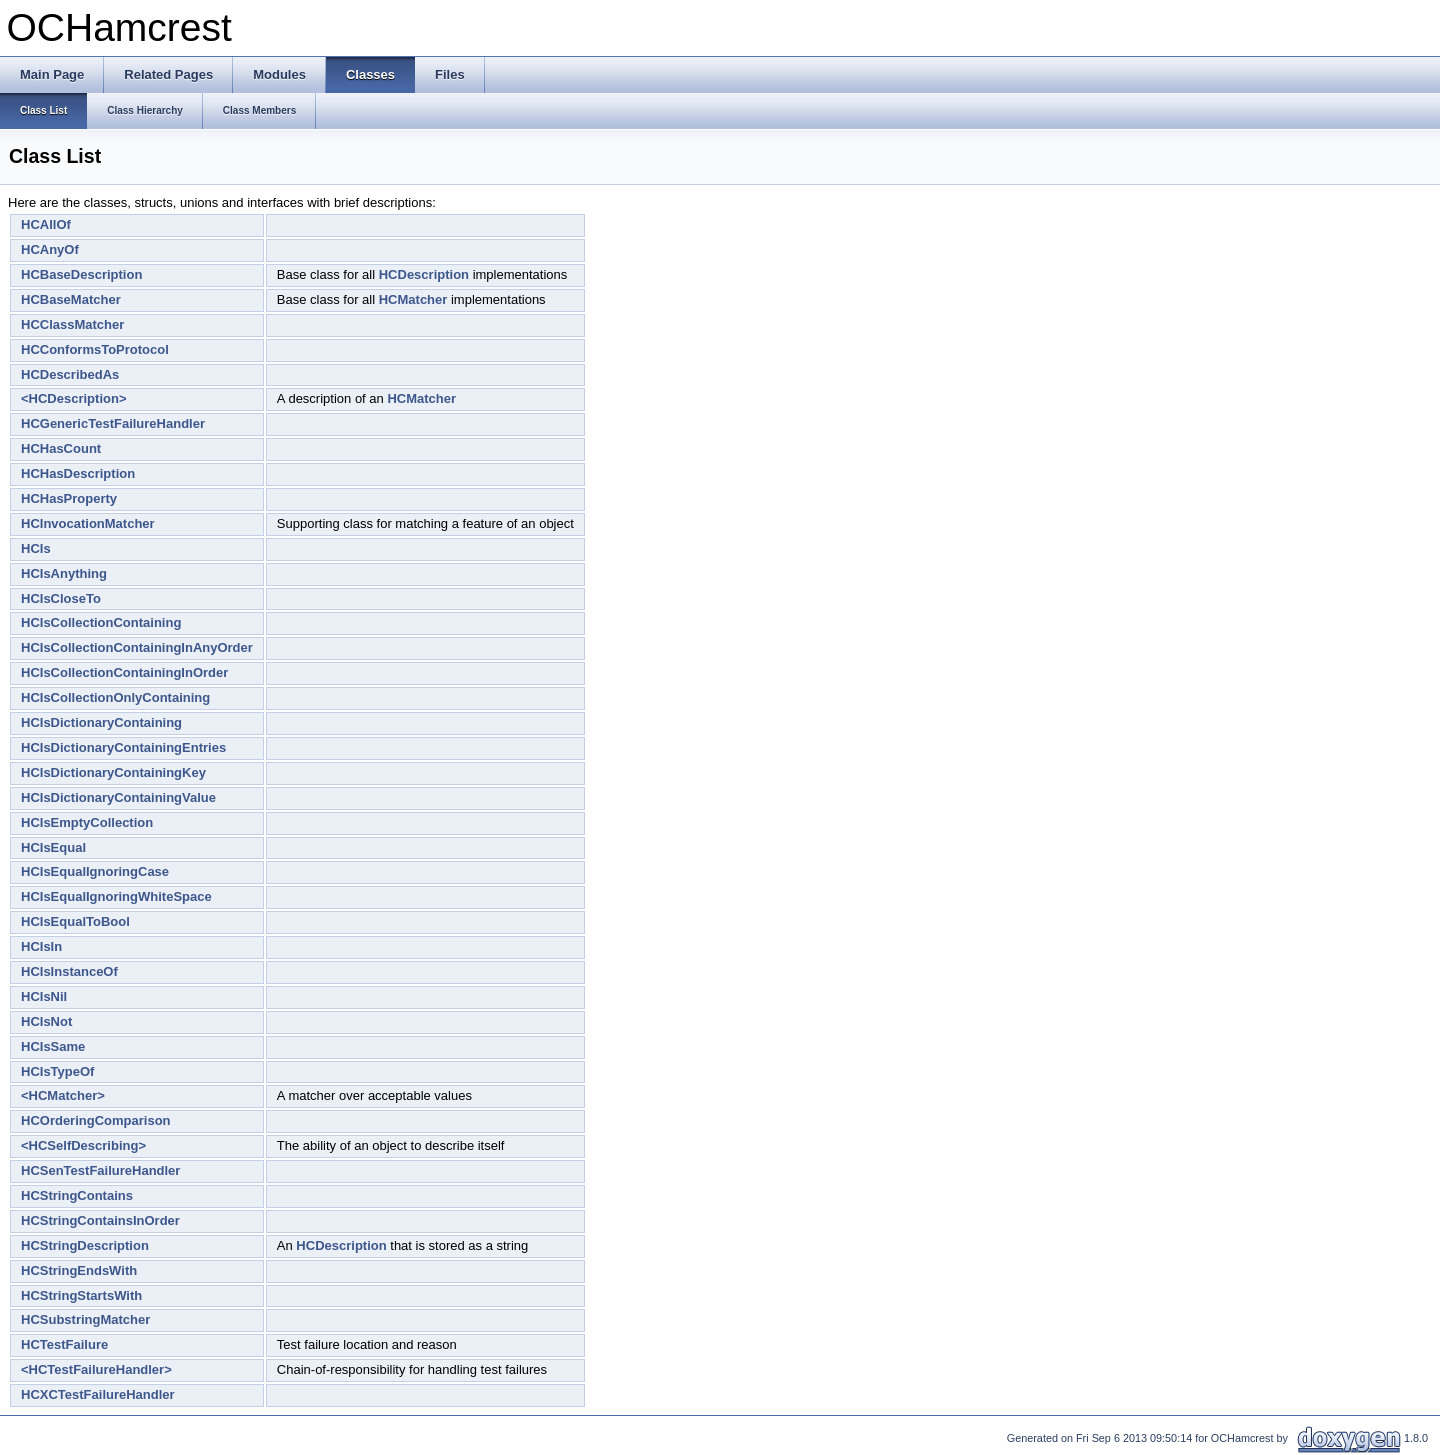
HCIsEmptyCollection (87, 822)
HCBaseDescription (81, 274)
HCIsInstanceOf (69, 971)
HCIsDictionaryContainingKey (113, 772)
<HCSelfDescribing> (83, 1145)
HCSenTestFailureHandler (100, 1170)
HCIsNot (46, 1021)
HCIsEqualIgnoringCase (95, 871)
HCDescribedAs (70, 374)
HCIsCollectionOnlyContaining (115, 697)
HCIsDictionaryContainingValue (118, 797)
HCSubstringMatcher (85, 1319)
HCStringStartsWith (81, 1295)
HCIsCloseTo (61, 598)
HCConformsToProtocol (95, 349)
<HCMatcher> (63, 1095)
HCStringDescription (85, 1245)
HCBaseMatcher (71, 299)
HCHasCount (61, 448)
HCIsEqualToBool (75, 921)
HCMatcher (413, 299)
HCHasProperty (69, 498)
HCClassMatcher (72, 324)
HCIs (36, 548)
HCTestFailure (64, 1344)
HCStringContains (77, 1195)
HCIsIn (41, 946)
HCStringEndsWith (79, 1270)
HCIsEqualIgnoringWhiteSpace (116, 896)
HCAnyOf (50, 249)
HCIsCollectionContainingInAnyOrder (137, 647)
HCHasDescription (78, 473)
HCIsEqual (53, 847)
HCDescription (424, 274)
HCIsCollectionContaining (101, 622)
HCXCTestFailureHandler (98, 1394)
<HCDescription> (73, 398)
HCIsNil (44, 996)
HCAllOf (46, 224)
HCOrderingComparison (96, 1120)
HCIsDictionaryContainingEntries (123, 747)
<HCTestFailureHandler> (96, 1369)
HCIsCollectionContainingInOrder (124, 672)
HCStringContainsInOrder (100, 1220)
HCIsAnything (64, 573)
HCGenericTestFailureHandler (113, 423)
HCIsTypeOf (57, 1071)
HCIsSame (53, 1046)
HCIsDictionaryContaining (101, 722)
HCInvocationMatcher (88, 523)
